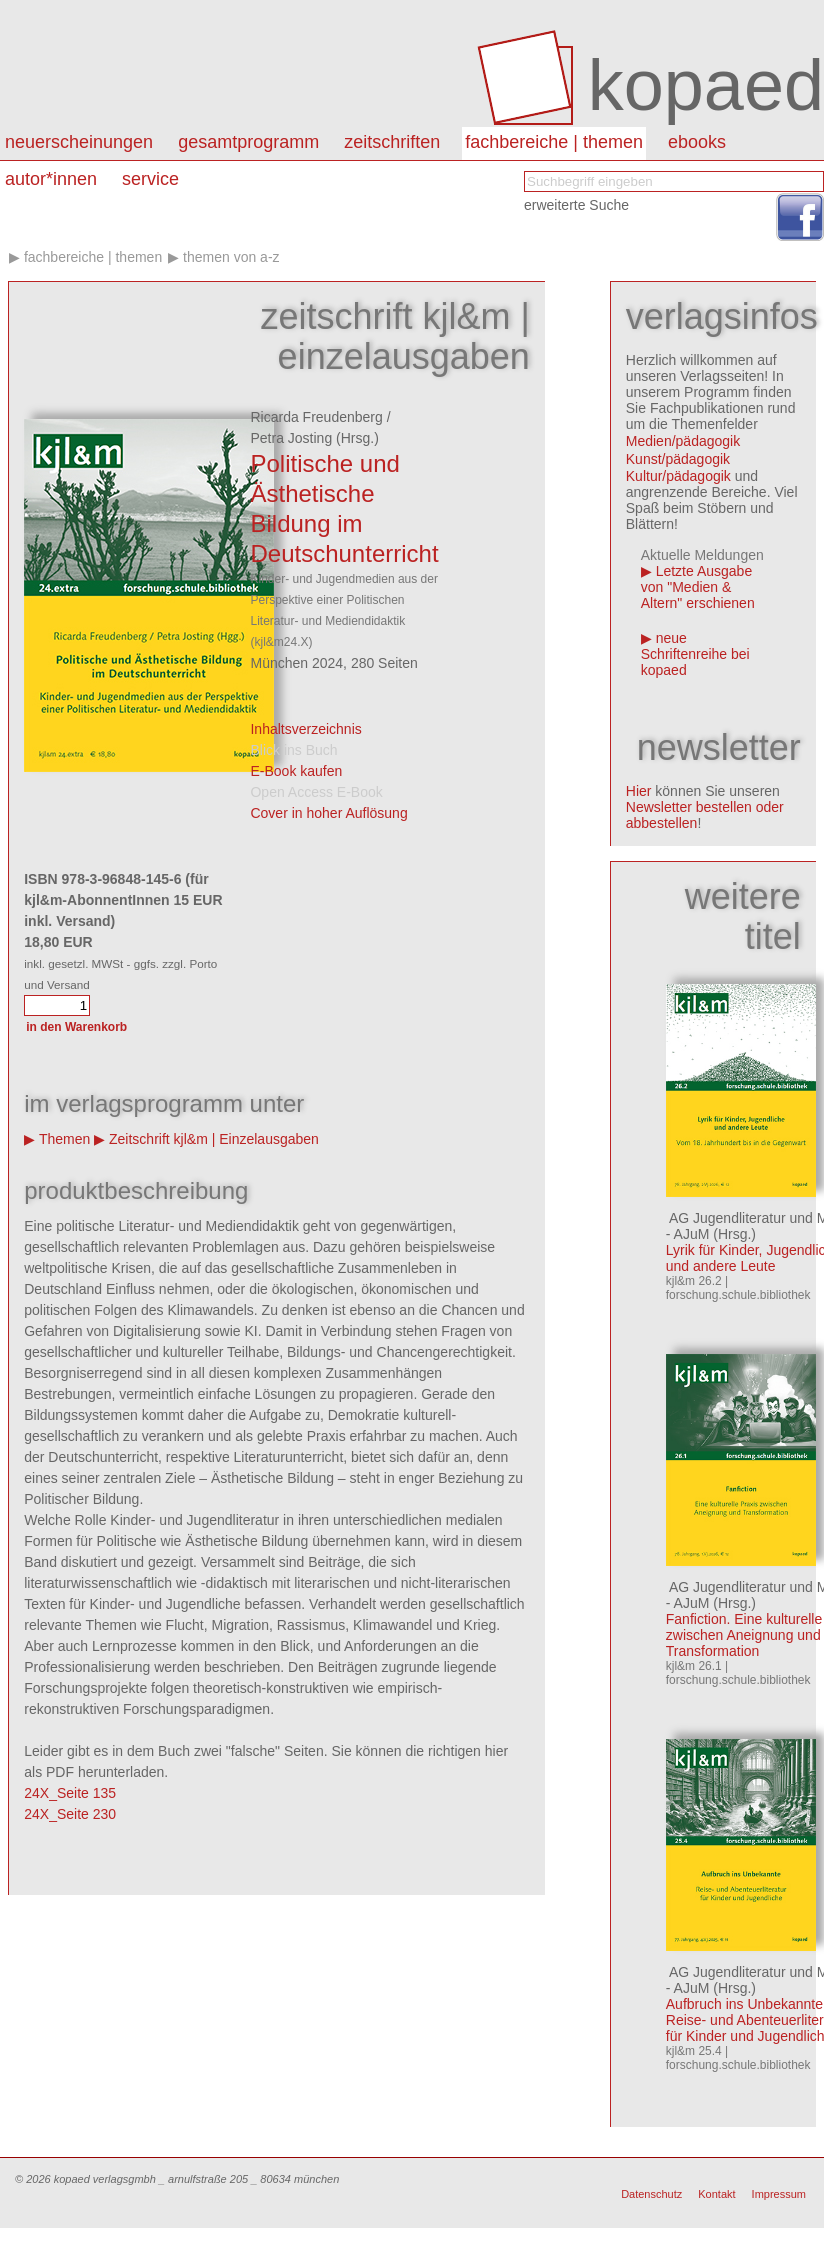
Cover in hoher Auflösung (328, 813)
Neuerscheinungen (79, 142)
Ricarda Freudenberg (316, 417)
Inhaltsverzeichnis (305, 729)
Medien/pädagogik (683, 441)
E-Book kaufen (296, 771)
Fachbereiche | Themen (554, 142)
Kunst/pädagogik (678, 459)
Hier (639, 791)
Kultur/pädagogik (678, 476)
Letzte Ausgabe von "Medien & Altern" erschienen (698, 587)
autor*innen (51, 179)
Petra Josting (291, 438)
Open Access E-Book (316, 792)
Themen (64, 1139)
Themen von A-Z (231, 257)
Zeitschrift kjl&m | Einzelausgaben (214, 1139)
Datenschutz (651, 2194)
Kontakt (716, 2194)
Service (150, 179)
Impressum (779, 2194)
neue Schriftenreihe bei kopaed (695, 654)
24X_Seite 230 (70, 1814)
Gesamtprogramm (248, 142)
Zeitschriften (392, 142)
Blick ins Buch (293, 750)
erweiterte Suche (576, 205)
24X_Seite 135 (70, 1793)
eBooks (697, 142)
